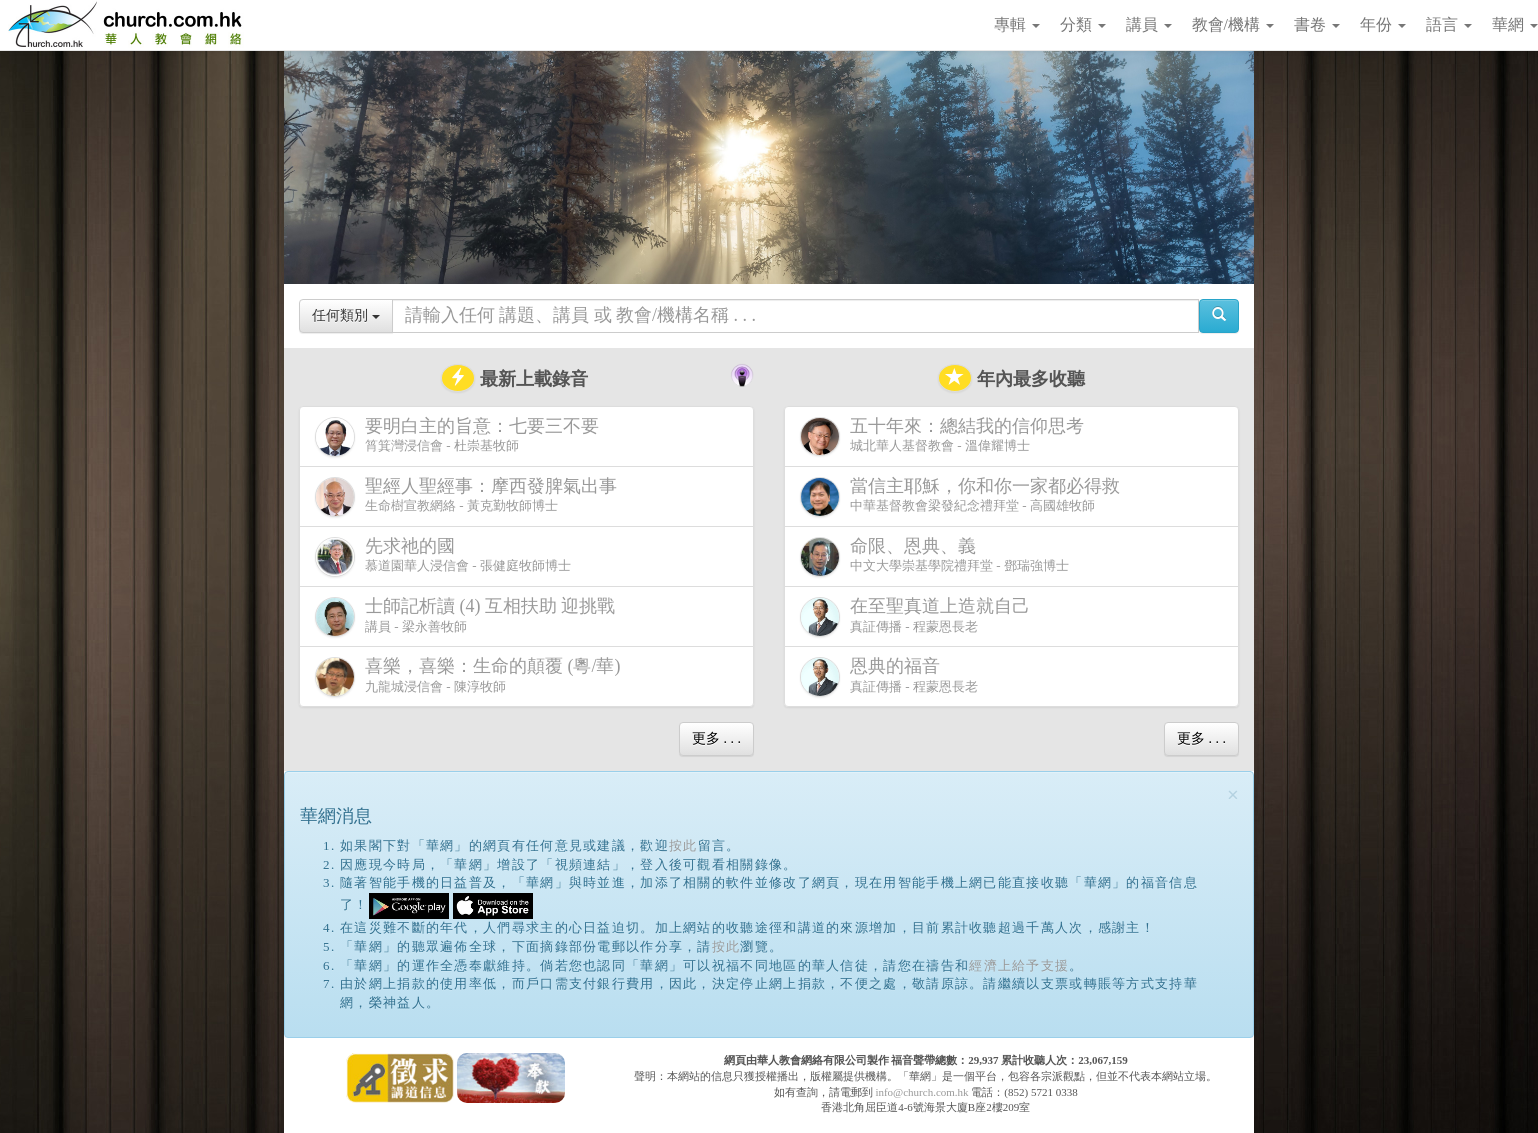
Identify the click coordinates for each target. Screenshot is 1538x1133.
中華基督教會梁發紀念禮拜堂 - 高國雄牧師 (964, 496)
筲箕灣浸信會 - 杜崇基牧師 (461, 436)
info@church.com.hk (921, 1092)
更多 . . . (716, 738)
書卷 (1317, 24)
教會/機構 (1233, 24)
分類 (1083, 24)
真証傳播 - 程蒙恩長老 (919, 616)
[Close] (1233, 795)
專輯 (1017, 24)
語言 (1449, 24)
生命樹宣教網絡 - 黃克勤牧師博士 (470, 496)
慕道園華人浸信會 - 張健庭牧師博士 (443, 556)
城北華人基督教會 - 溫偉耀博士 (946, 436)
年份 (1383, 24)
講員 (1149, 24)
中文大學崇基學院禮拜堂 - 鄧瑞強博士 (934, 556)
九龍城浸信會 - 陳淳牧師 (472, 676)
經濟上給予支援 (1019, 965)
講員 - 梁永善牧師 (469, 616)
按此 (683, 845)
